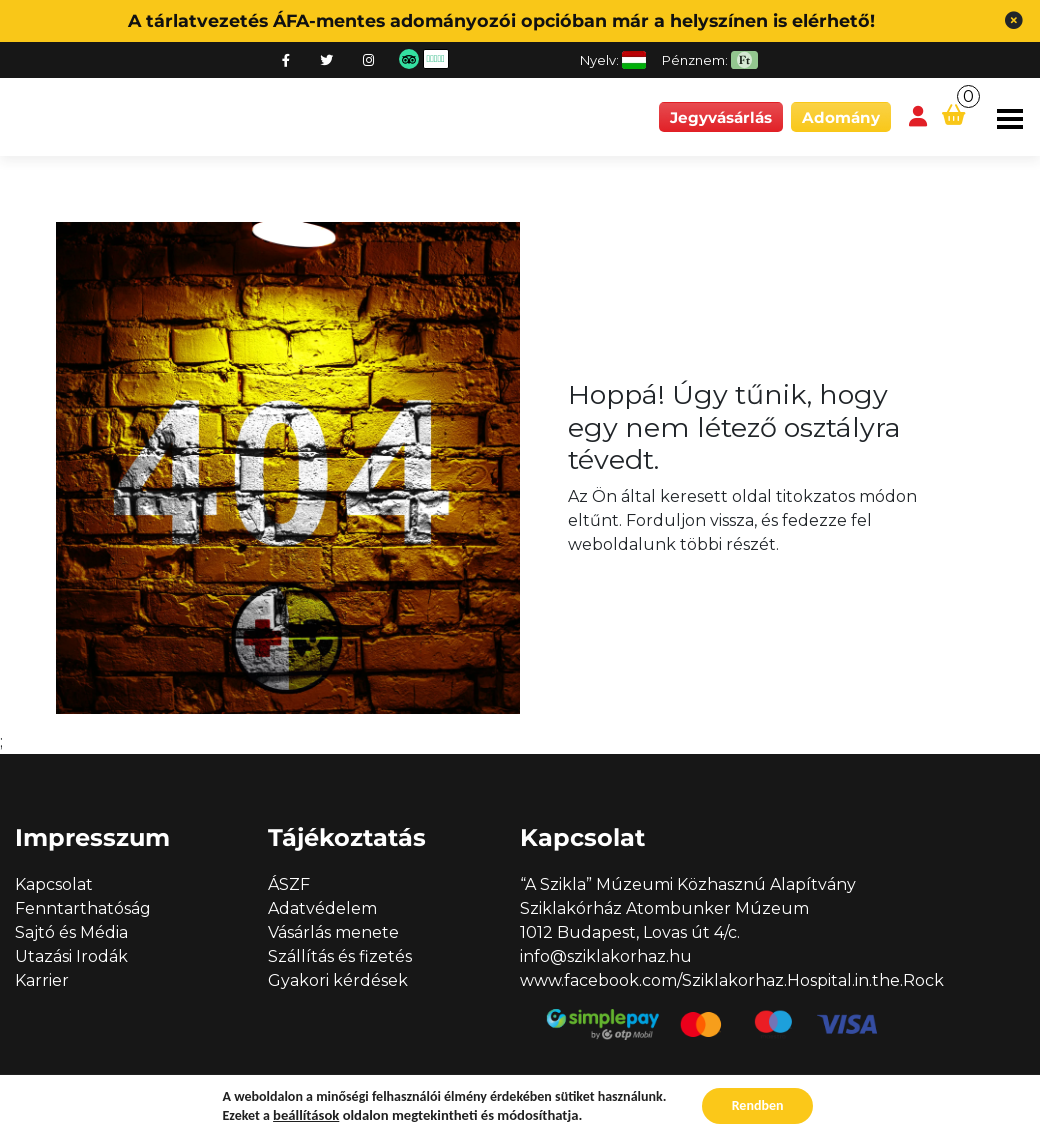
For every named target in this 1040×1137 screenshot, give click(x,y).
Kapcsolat (54, 884)
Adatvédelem (322, 908)
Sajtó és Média (71, 932)
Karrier (42, 980)
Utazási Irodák (71, 956)
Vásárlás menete (333, 932)
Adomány (841, 117)
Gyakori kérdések (338, 980)
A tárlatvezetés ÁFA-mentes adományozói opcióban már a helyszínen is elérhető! (501, 20)
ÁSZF (289, 884)
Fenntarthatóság (83, 908)
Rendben (758, 1105)
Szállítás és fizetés (340, 956)
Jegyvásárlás (721, 117)
